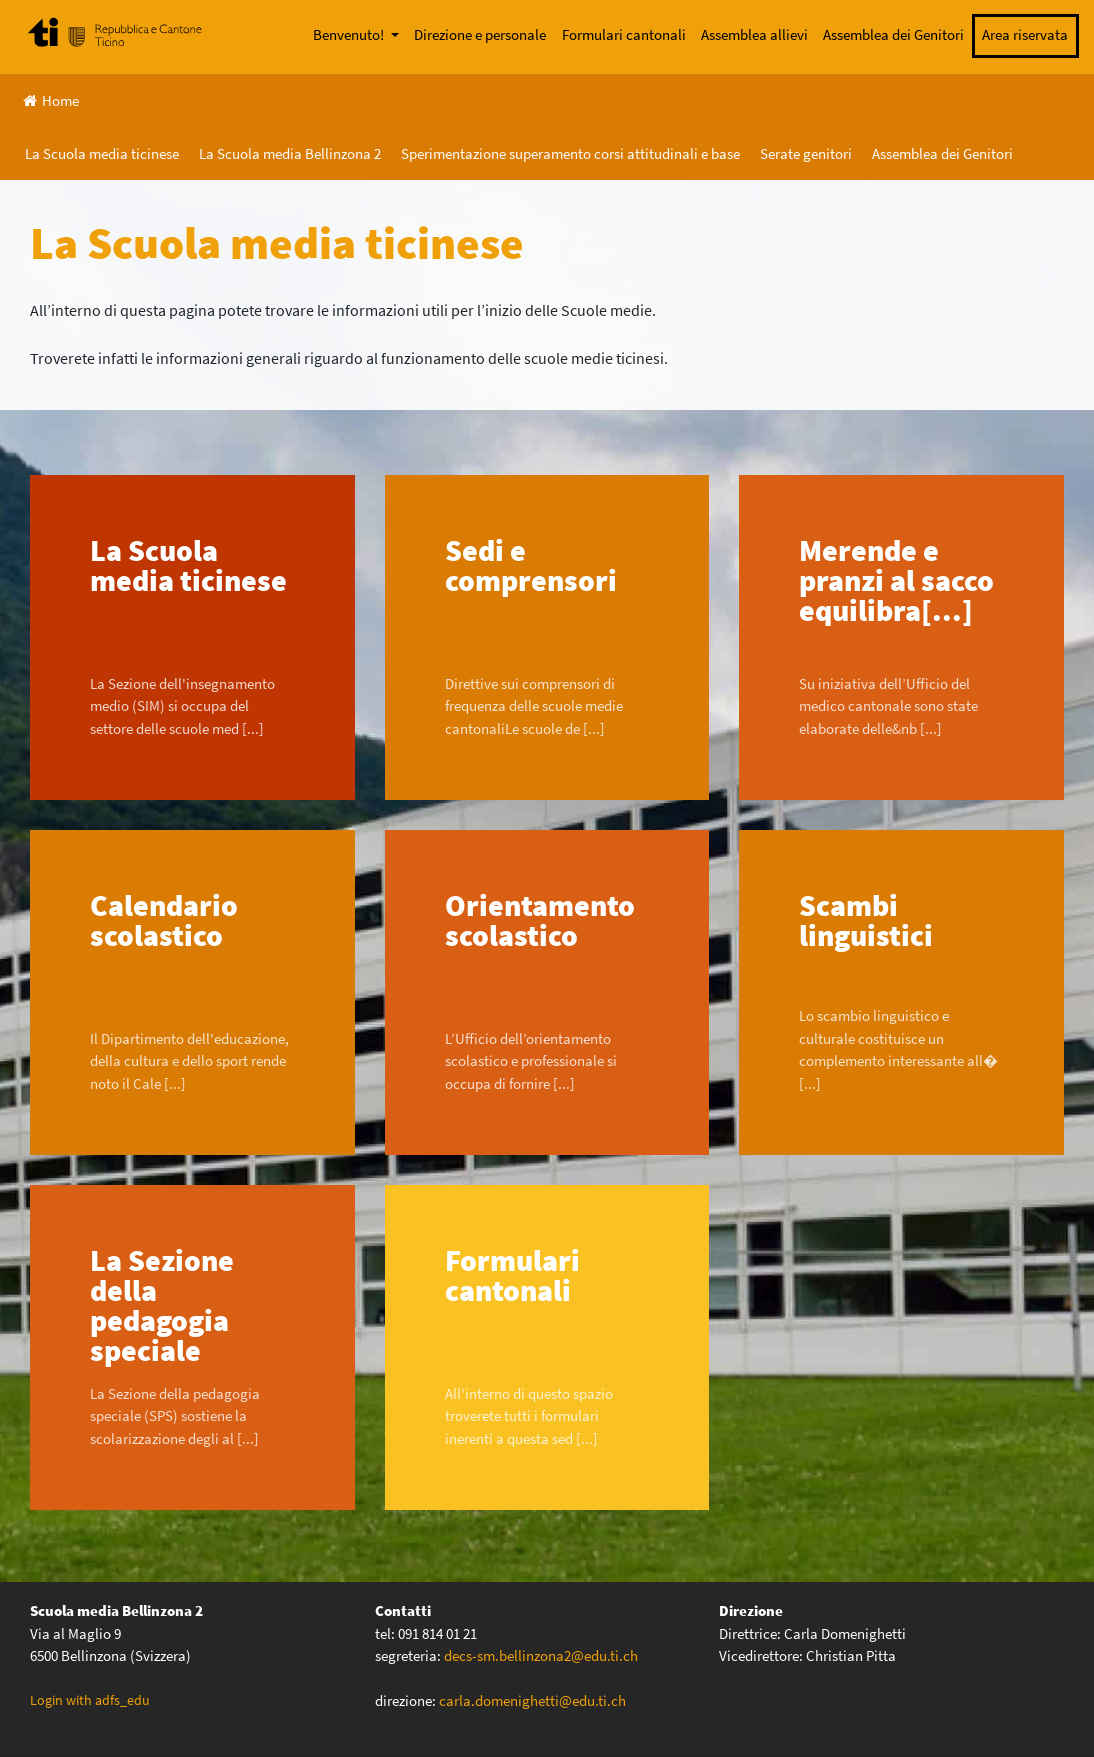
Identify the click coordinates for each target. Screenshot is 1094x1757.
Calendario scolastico (164, 920)
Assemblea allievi (754, 34)
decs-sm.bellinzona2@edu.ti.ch (541, 1655)
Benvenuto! (350, 34)
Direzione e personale (480, 34)
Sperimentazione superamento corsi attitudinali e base (570, 153)
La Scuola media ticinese (102, 153)
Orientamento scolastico (540, 920)
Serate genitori (806, 153)
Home (51, 100)
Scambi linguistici (866, 920)
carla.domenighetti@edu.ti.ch (534, 1700)
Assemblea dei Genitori (893, 34)
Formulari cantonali (624, 34)
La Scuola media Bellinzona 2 (290, 153)
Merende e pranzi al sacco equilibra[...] (896, 580)
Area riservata (1025, 34)
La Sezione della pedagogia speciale (162, 1305)
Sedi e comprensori (531, 565)
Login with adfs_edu (90, 1700)
